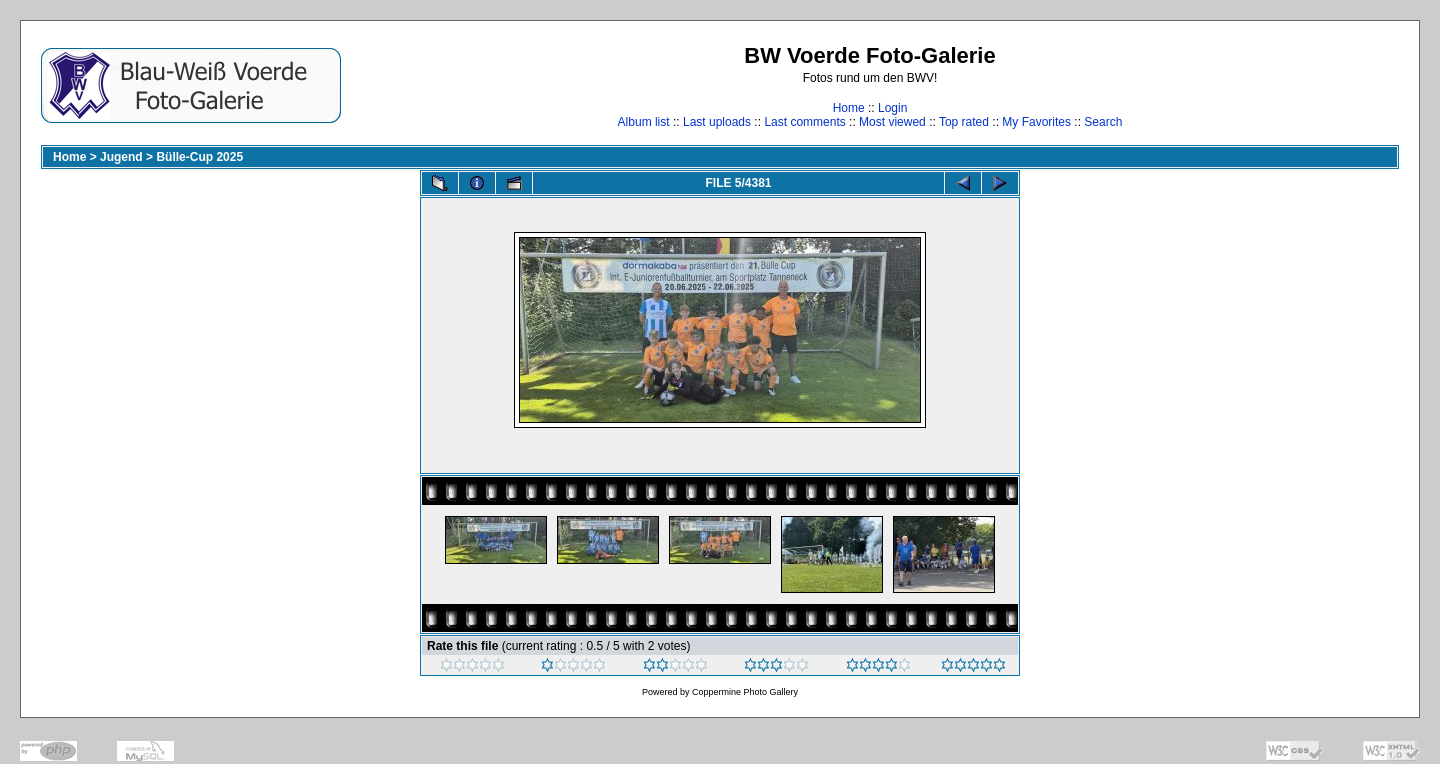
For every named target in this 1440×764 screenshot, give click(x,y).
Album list (644, 122)
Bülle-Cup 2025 (199, 157)
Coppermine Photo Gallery (745, 692)
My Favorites (1036, 122)
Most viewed (892, 122)
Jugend (121, 157)
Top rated (964, 122)
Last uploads (717, 122)
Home (849, 108)
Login (892, 108)
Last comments (804, 122)
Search (1103, 122)
